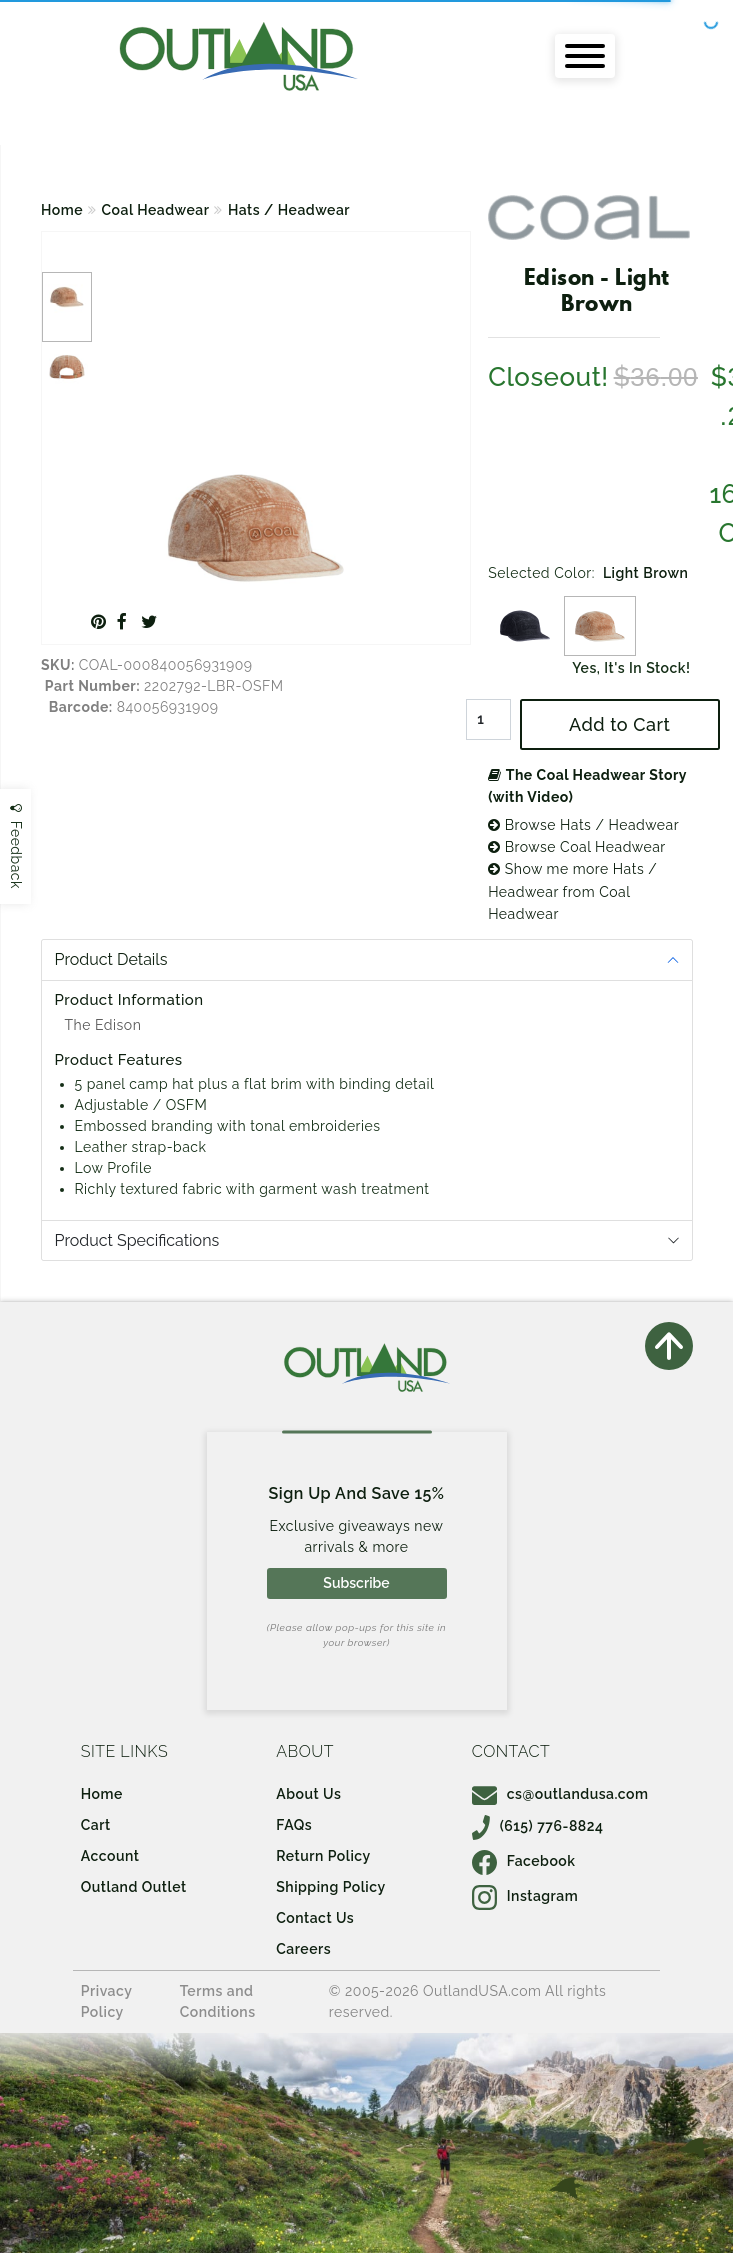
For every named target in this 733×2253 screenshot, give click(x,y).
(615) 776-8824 (538, 1826)
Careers (303, 1949)
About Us (308, 1794)
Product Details (111, 959)
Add (619, 724)
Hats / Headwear (289, 210)
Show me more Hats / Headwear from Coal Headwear (572, 891)
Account (110, 1856)
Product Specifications (137, 1240)
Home (62, 210)
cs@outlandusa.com (560, 1794)
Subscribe (356, 1583)
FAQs (294, 1825)
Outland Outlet (134, 1887)
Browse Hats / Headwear (583, 825)
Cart (96, 1825)
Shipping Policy (330, 1887)
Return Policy (323, 1856)
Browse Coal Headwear (577, 847)
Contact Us (315, 1918)
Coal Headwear (156, 210)
